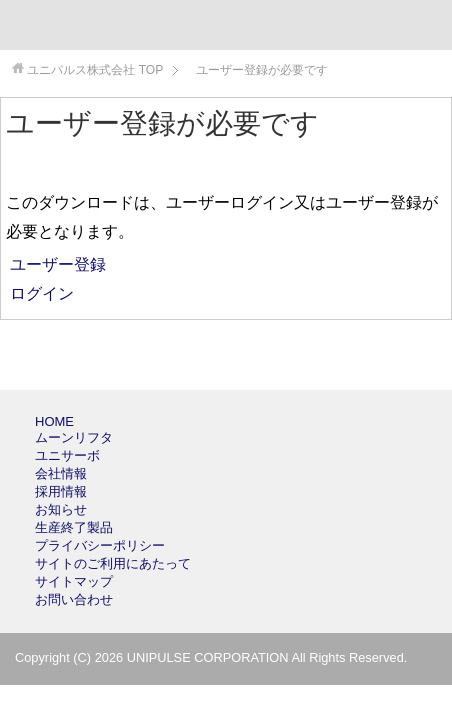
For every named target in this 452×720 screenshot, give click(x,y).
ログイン (40, 293)
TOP (95, 70)
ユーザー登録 (56, 264)
